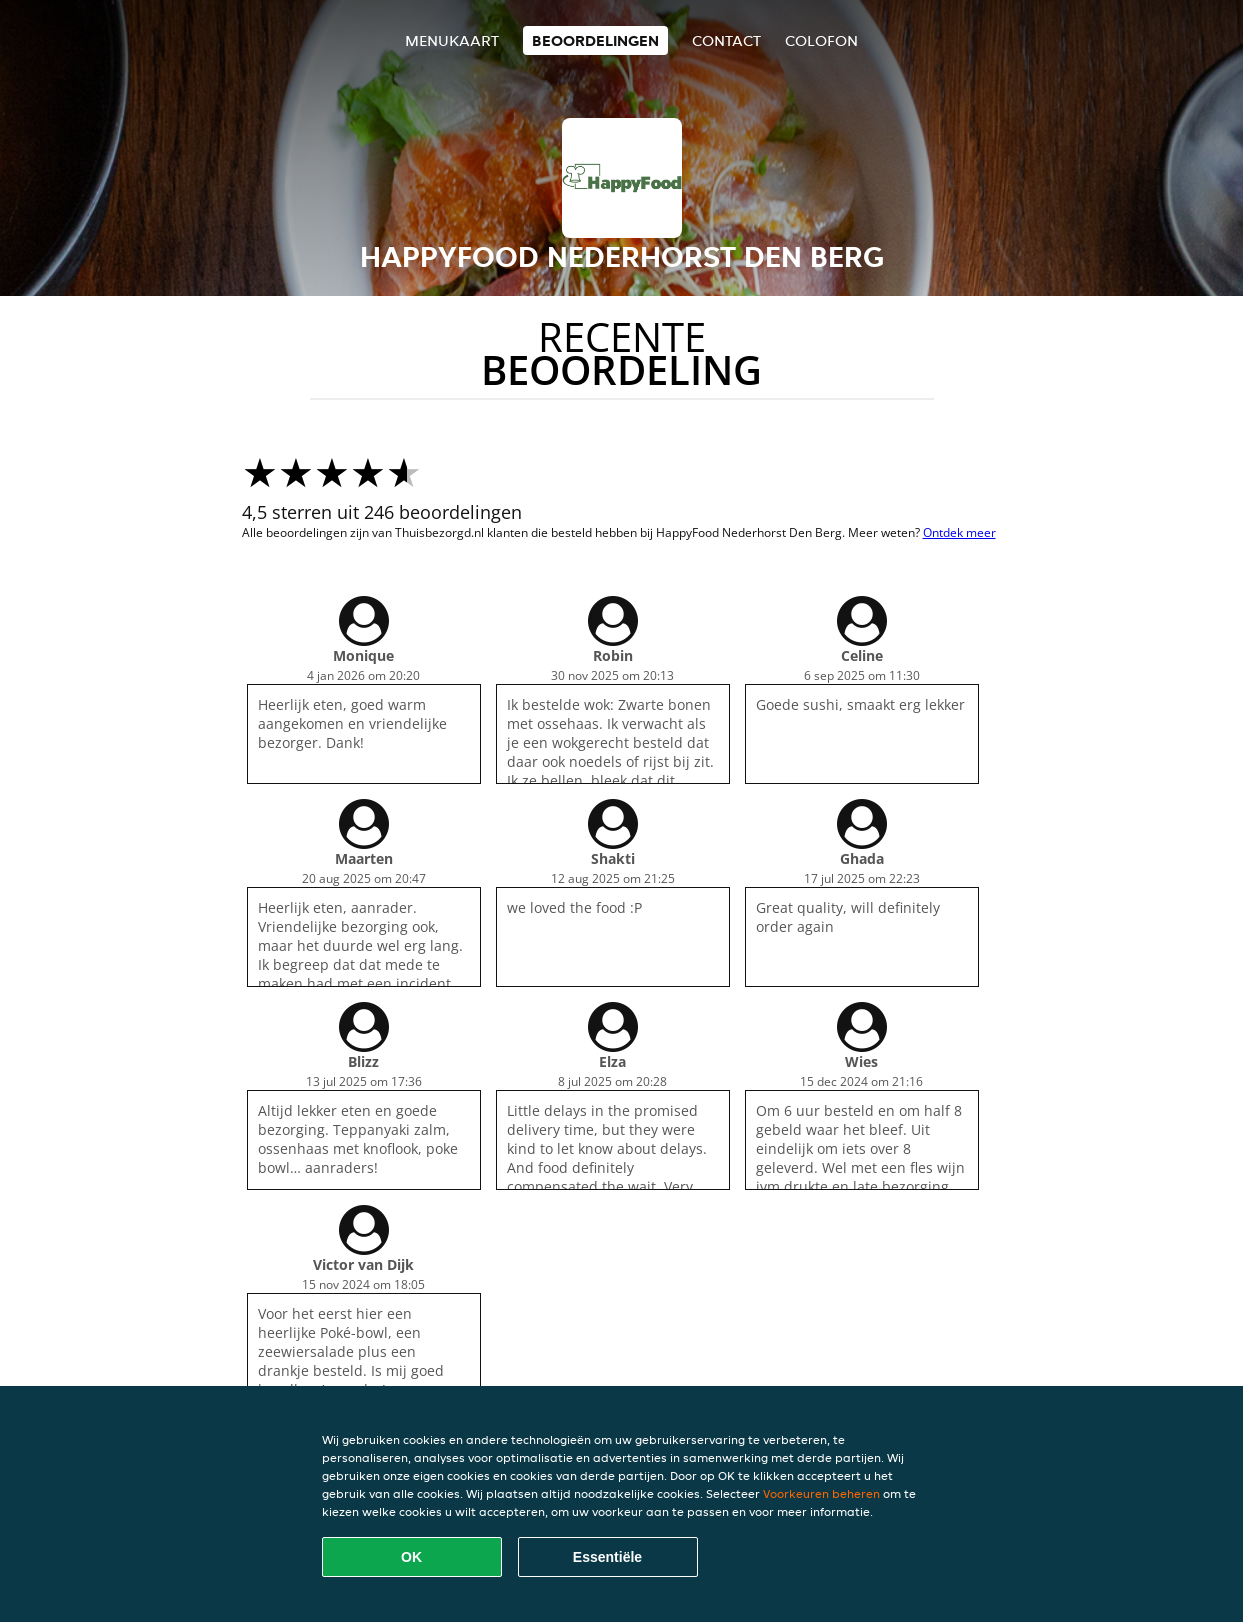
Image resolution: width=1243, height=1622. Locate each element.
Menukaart (452, 40)
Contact (726, 40)
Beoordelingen (595, 40)
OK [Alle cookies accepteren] (411, 1557)
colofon (821, 40)
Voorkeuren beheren (821, 1493)
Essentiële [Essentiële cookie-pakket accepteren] (607, 1557)
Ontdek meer (959, 532)
